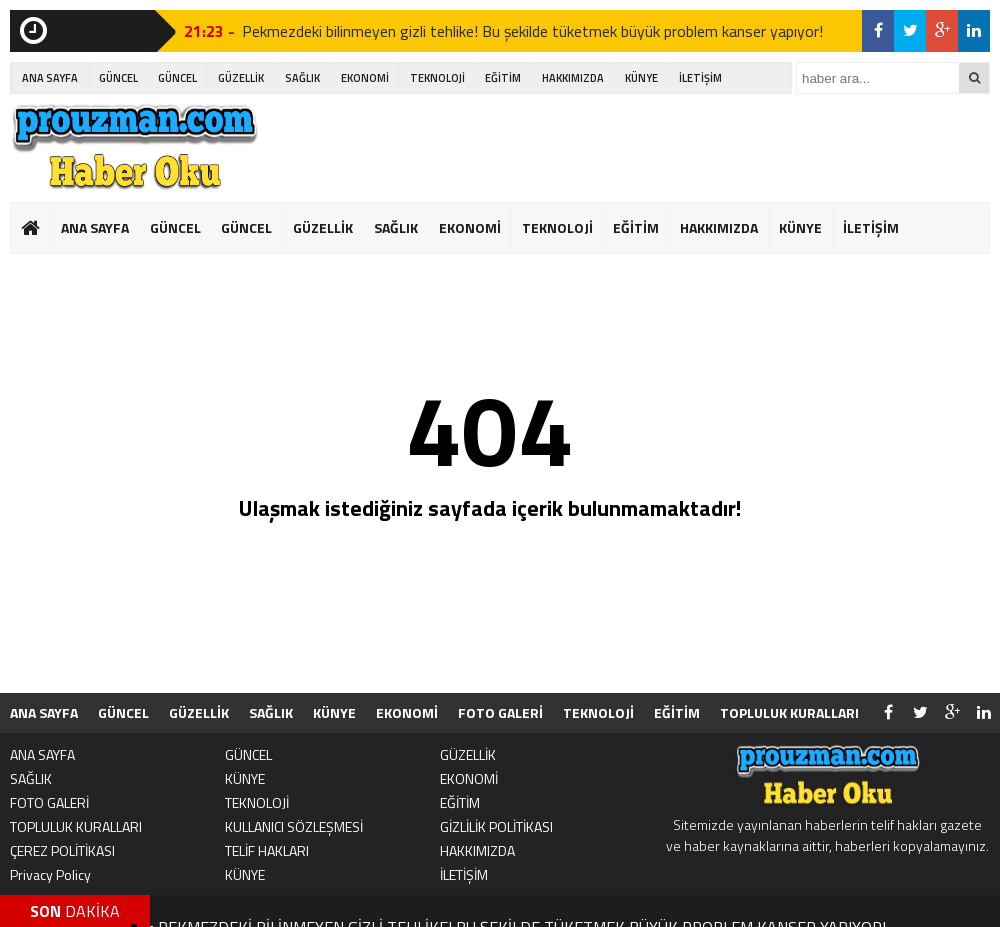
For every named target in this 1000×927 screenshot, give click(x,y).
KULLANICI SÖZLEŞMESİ (294, 826)
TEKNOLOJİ (437, 78)
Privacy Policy (50, 874)
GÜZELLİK (241, 78)
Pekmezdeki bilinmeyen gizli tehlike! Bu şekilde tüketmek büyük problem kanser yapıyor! (532, 31)
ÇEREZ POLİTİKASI (62, 850)
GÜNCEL (118, 78)
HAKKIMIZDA (573, 78)
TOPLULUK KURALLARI (789, 712)
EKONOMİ (365, 78)
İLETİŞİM (700, 78)
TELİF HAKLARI (267, 850)
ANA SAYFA (50, 78)
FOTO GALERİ (500, 712)
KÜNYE (641, 78)
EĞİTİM (503, 78)
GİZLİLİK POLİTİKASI (496, 826)
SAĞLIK (302, 78)
